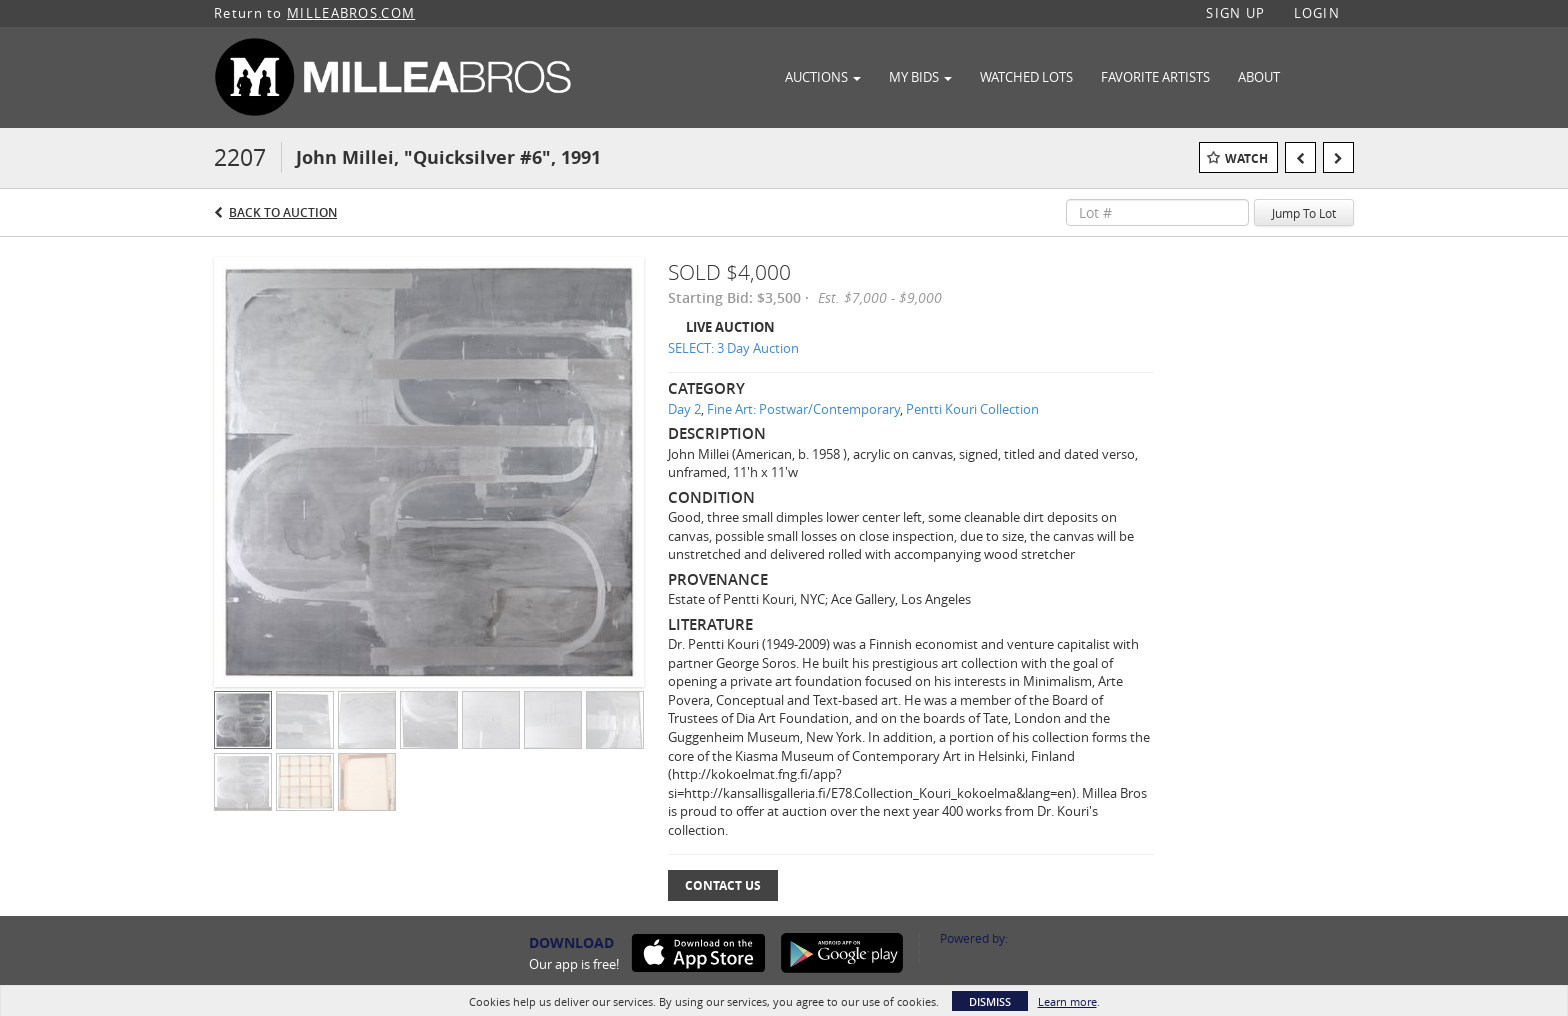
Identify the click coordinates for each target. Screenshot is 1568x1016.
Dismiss (990, 1001)
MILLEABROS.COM (351, 13)
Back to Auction (283, 212)
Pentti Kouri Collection (972, 409)
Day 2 (684, 409)
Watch (1246, 158)
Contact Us (723, 885)
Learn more (1067, 1001)
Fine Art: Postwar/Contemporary (803, 409)
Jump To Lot (1304, 213)
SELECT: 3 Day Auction (733, 348)
